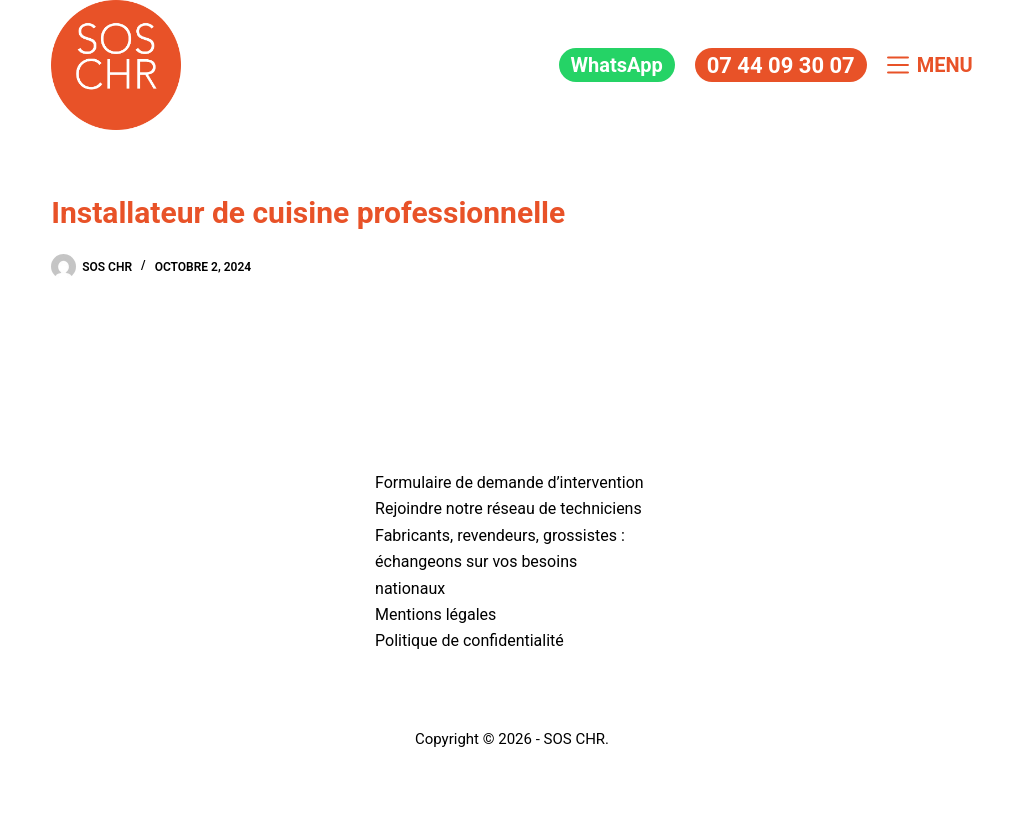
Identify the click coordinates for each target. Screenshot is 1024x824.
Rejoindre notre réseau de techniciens (508, 508)
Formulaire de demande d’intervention (509, 482)
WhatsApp (617, 65)
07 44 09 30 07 (781, 65)
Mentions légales (435, 614)
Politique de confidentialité (469, 640)
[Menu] (930, 65)
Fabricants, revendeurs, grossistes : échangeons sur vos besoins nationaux (500, 562)
